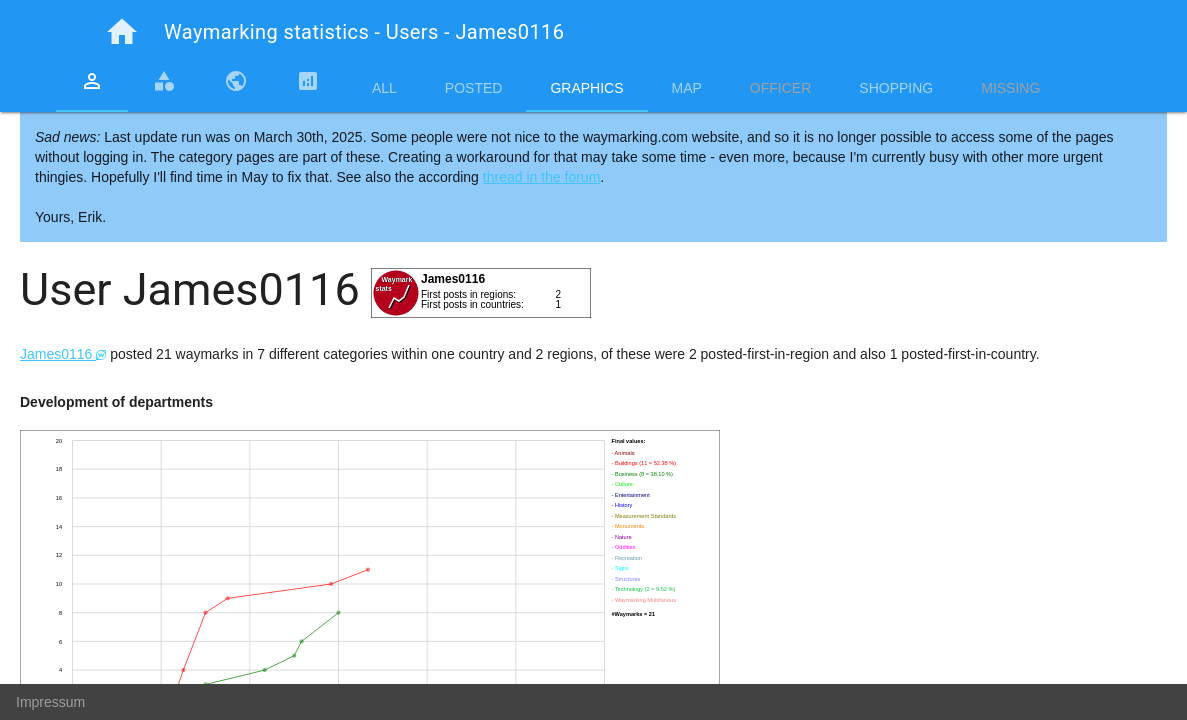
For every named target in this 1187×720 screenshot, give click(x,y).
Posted (474, 88)
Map (687, 88)
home (122, 32)
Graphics (586, 88)
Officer (780, 88)
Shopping (896, 88)
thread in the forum (542, 177)
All (384, 88)
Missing (1010, 88)
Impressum (50, 702)
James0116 (63, 354)
